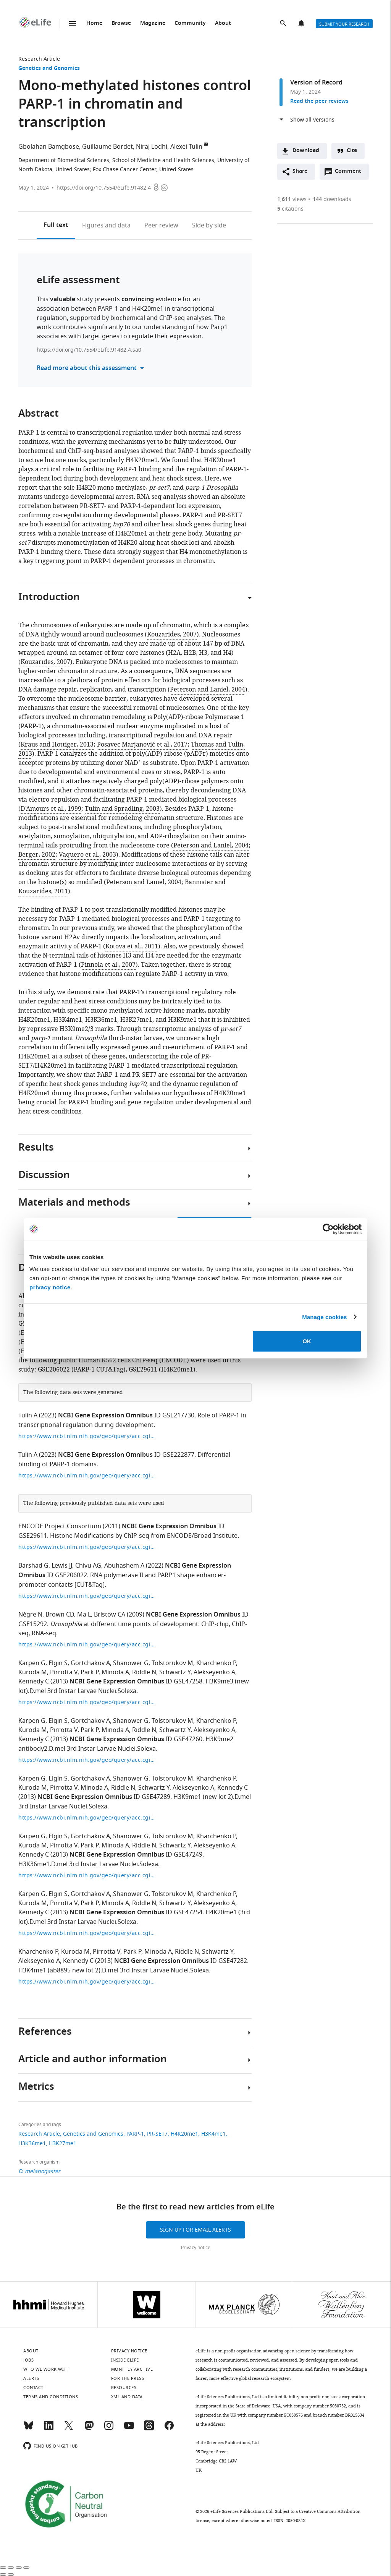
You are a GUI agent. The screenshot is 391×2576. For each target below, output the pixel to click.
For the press (127, 2378)
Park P (90, 1672)
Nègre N (30, 1614)
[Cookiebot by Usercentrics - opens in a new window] (328, 1229)
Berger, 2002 (36, 854)
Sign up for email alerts (195, 2230)
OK (306, 1341)
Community (190, 23)
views (292, 199)
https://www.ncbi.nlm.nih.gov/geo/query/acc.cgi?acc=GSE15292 (87, 1645)
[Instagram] (108, 2428)
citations (290, 209)
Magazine (152, 23)
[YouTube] (129, 2428)
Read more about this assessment (87, 368)
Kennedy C (33, 1681)
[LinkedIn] (49, 2428)
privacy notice (50, 1287)
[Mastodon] (89, 2428)
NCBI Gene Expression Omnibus (105, 1416)
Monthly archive (132, 2369)
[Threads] (149, 2428)
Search (283, 23)
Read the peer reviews (319, 101)
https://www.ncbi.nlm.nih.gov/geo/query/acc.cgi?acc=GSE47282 (87, 1982)
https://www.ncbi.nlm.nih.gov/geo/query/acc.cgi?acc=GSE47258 (87, 1702)
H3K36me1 (32, 2143)
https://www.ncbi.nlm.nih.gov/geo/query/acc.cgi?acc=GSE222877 (87, 1476)
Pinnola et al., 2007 (108, 964)
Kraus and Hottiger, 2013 (57, 744)
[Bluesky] (28, 2428)
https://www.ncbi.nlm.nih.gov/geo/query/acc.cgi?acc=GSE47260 (87, 1760)
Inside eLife (125, 2360)
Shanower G (131, 1663)
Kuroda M (32, 1672)
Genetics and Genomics (49, 68)
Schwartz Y (175, 1672)
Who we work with (46, 2369)
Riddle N (144, 1672)
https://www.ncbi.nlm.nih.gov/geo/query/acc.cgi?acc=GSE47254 (87, 1933)
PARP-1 (135, 2134)
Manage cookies (324, 1316)
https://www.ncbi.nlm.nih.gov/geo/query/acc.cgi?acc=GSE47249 (87, 1876)
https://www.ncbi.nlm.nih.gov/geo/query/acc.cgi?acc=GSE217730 (87, 1436)
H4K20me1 (184, 2134)
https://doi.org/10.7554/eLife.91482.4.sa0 (89, 350)
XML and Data (127, 2397)
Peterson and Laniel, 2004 (207, 689)
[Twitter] (68, 2428)
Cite (352, 150)
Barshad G (33, 1565)
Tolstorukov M (172, 1663)
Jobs (28, 2360)
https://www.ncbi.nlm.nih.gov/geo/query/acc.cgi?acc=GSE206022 (87, 1596)
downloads (332, 199)
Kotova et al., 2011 (131, 946)
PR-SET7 (157, 2134)
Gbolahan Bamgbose (48, 146)
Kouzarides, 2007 (172, 634)
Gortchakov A (90, 1663)
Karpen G (31, 1663)
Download (305, 150)
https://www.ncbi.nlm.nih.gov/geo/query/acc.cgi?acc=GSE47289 (87, 1818)
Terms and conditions (50, 2397)
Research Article (39, 59)
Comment (350, 173)
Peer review (161, 225)
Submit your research (344, 24)
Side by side (209, 225)
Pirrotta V (64, 1672)
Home (94, 23)
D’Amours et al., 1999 (51, 808)
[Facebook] (169, 2428)
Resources (124, 2387)
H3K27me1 (62, 2143)
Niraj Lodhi (151, 146)
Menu (72, 23)
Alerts (302, 23)
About (223, 23)
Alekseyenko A (214, 1672)
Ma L (84, 1614)
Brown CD (59, 1614)
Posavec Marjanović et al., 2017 (142, 744)
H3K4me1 (213, 2134)
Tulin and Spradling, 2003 (122, 808)
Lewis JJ (62, 1565)
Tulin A (27, 1415)
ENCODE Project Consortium (59, 1526)
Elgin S (58, 1663)
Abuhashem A (124, 1565)
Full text (56, 225)
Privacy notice (195, 2247)
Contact (33, 2387)
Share (299, 171)
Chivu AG (88, 1565)
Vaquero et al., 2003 (87, 854)
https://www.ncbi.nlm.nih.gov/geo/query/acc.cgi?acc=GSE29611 (87, 1547)
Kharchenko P (216, 1663)
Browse (121, 23)
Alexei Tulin (186, 146)
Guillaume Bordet (107, 146)
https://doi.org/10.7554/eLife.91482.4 (104, 188)
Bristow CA (109, 1614)
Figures (106, 225)
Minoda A (115, 1672)
